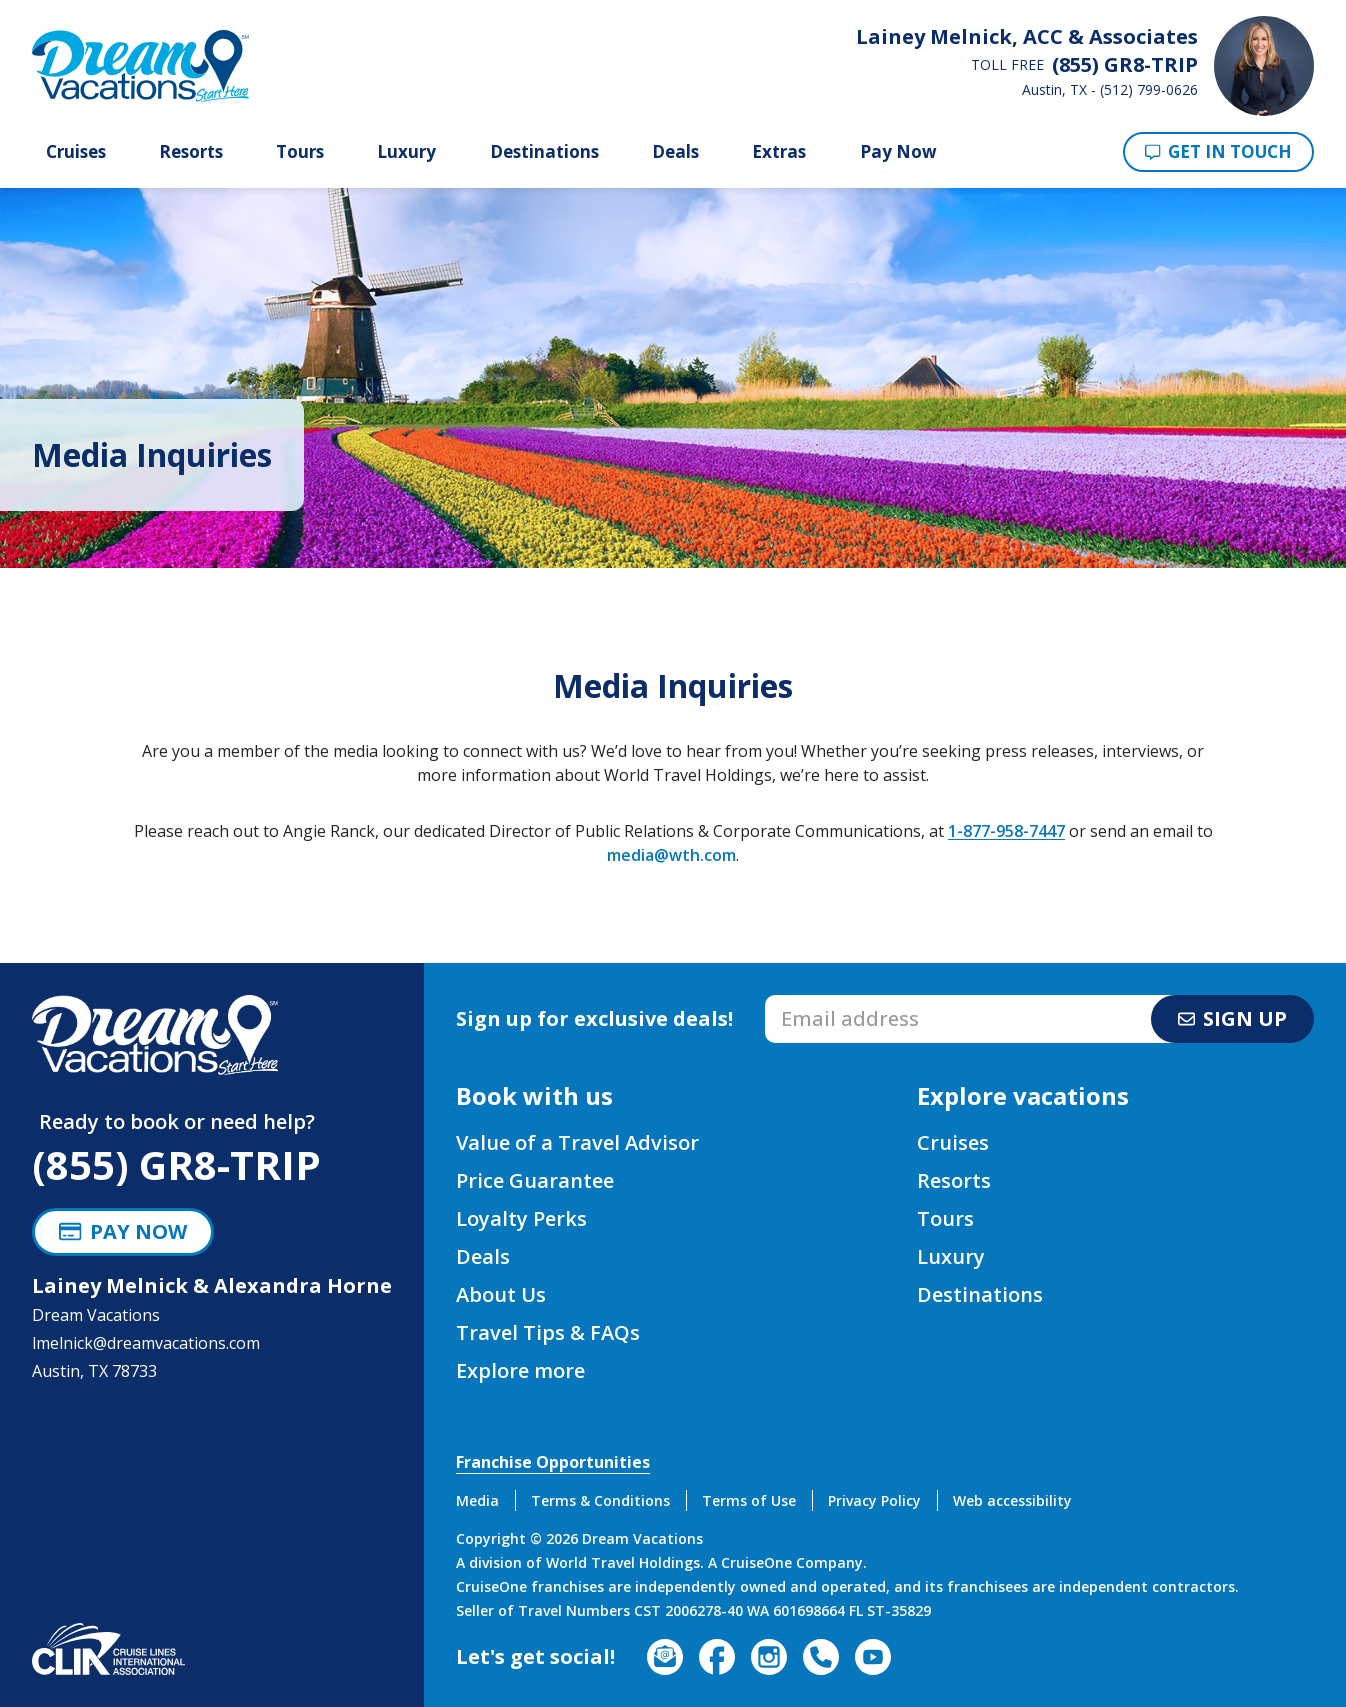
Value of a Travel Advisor (577, 1142)
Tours (300, 152)
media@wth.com (671, 855)
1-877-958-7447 (1006, 831)
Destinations (544, 152)
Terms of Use (749, 1500)
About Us (501, 1294)
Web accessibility (1012, 1500)
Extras (779, 152)
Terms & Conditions (600, 1500)
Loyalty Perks (521, 1218)
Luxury (406, 152)
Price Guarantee (535, 1180)
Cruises (76, 152)
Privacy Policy (874, 1500)
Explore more (520, 1370)
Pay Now (898, 151)
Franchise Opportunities (553, 1462)
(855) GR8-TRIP (176, 1164)
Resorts (191, 152)
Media (477, 1500)
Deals (675, 152)
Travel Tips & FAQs (548, 1332)
